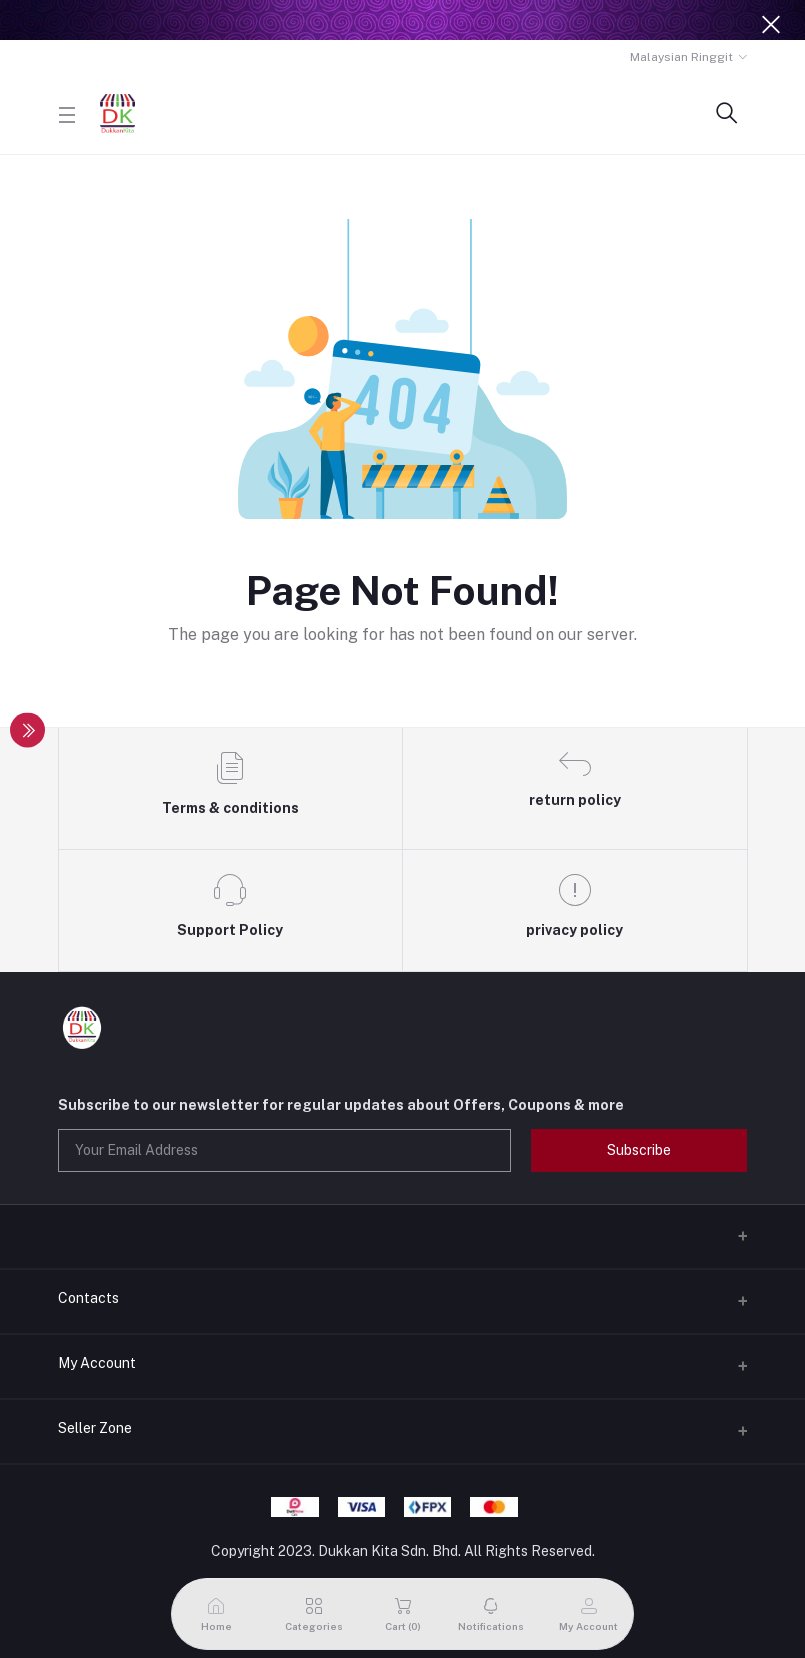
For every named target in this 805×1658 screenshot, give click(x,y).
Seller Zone (95, 1428)
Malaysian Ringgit (681, 57)
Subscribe (639, 1150)
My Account (97, 1363)
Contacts (88, 1298)
